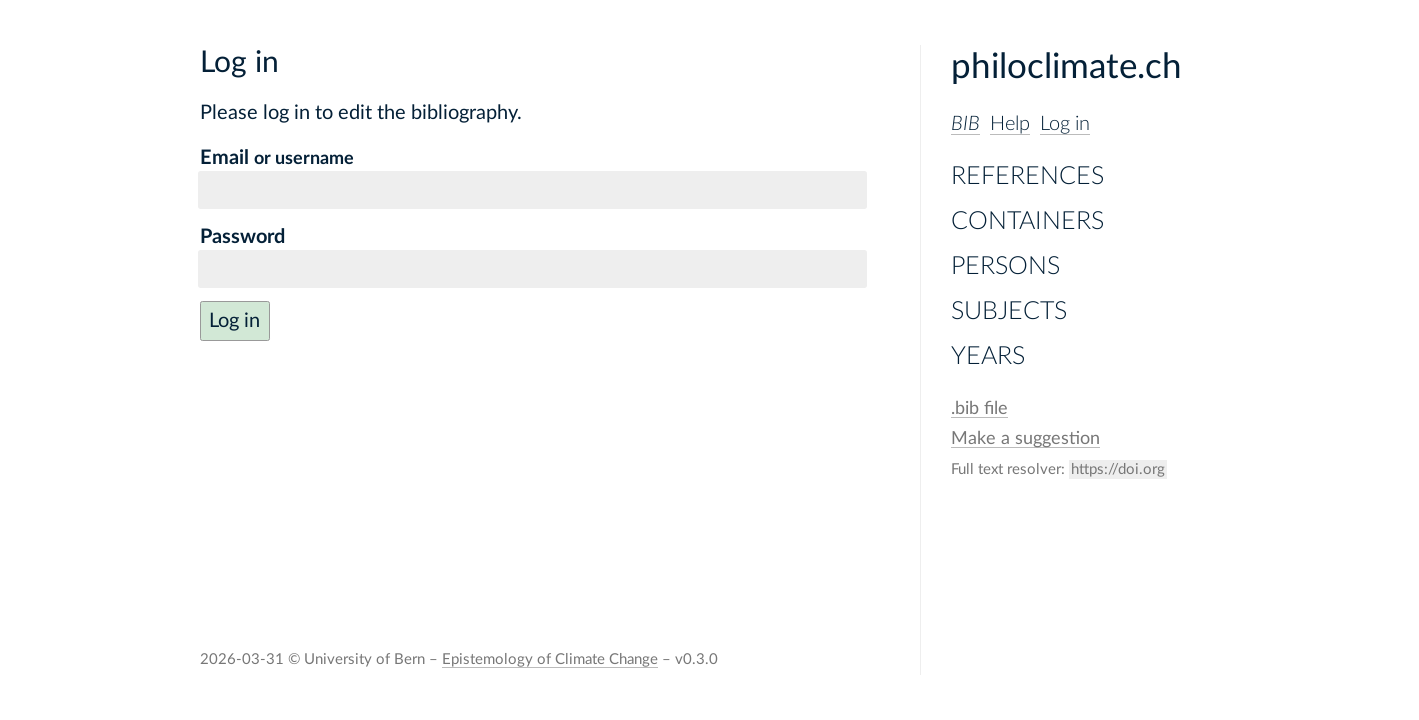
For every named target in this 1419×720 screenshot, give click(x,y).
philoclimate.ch (1066, 67)
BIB (965, 124)
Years (988, 356)
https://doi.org (1118, 469)
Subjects (1009, 311)
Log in (1065, 124)
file (979, 408)
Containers (1027, 221)
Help (1010, 124)
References (1027, 176)
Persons (1005, 266)
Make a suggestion (1025, 438)
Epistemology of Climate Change (550, 659)
